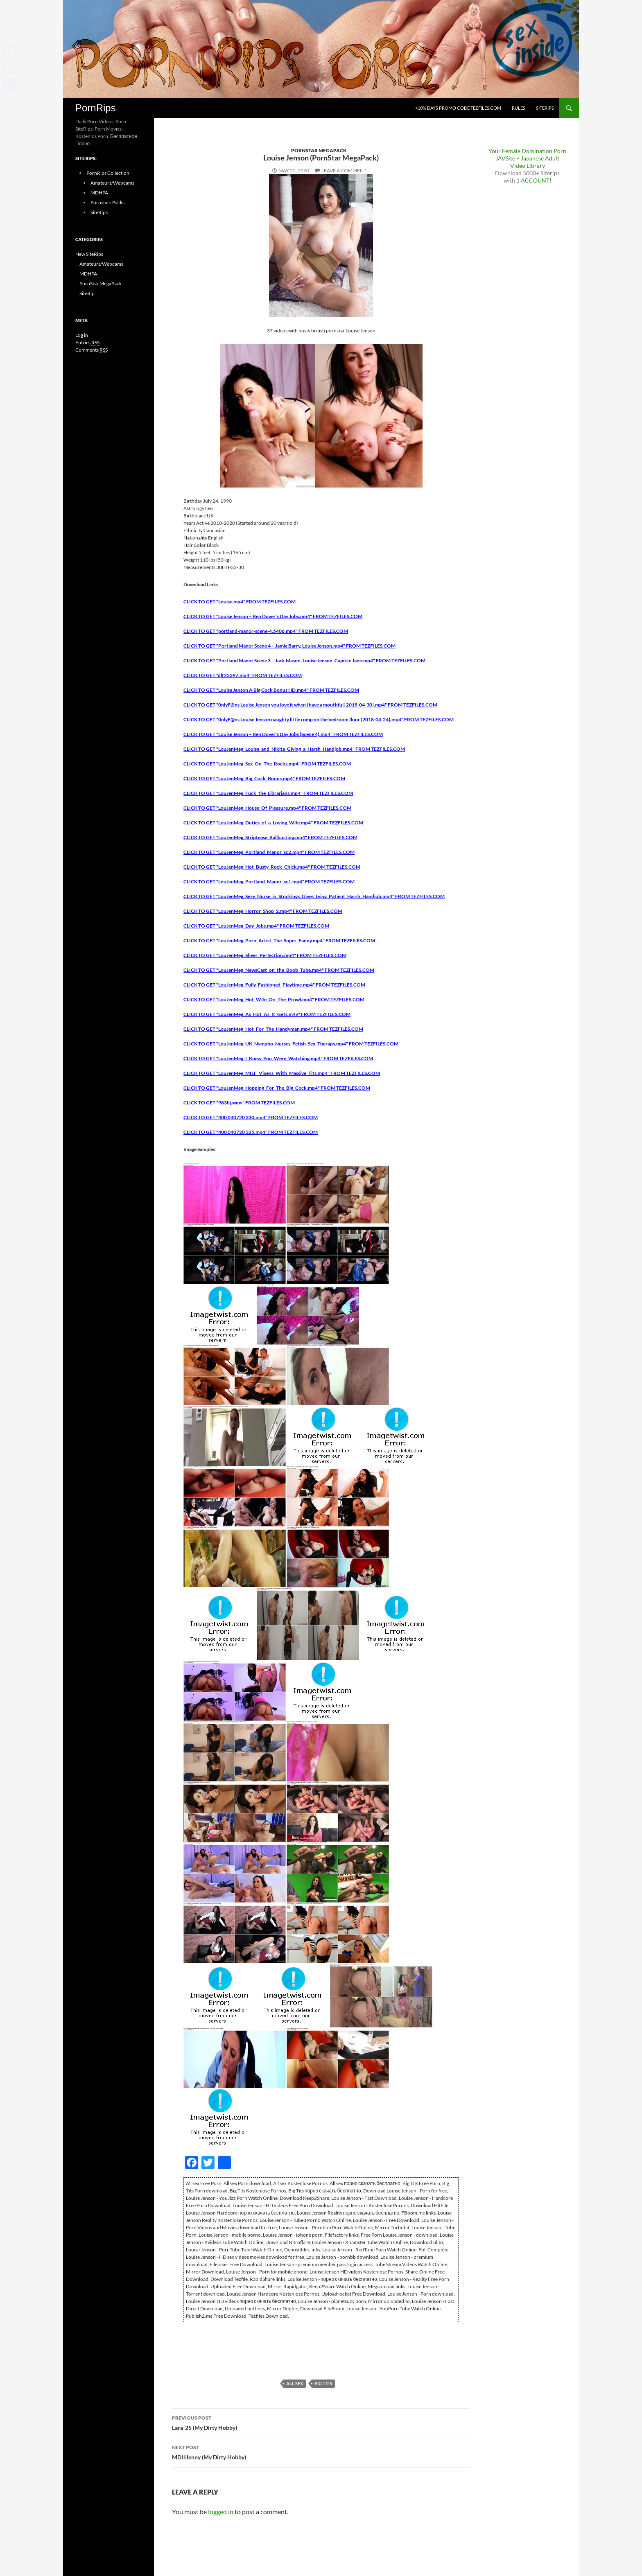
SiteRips (545, 108)
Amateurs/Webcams (112, 183)
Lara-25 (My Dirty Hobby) (321, 2422)
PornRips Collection (107, 173)
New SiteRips (89, 254)
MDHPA (99, 193)
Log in (81, 335)
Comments (91, 350)
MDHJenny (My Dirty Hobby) (321, 2452)
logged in (220, 2511)
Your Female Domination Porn (527, 150)
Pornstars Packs (107, 202)
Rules (518, 108)
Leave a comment (343, 170)
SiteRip (87, 293)
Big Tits (323, 2383)
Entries (87, 342)
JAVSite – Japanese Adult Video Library (527, 162)
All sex (294, 2383)
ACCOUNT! (536, 180)
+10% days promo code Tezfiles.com (458, 108)
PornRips (95, 107)
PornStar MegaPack (319, 150)
